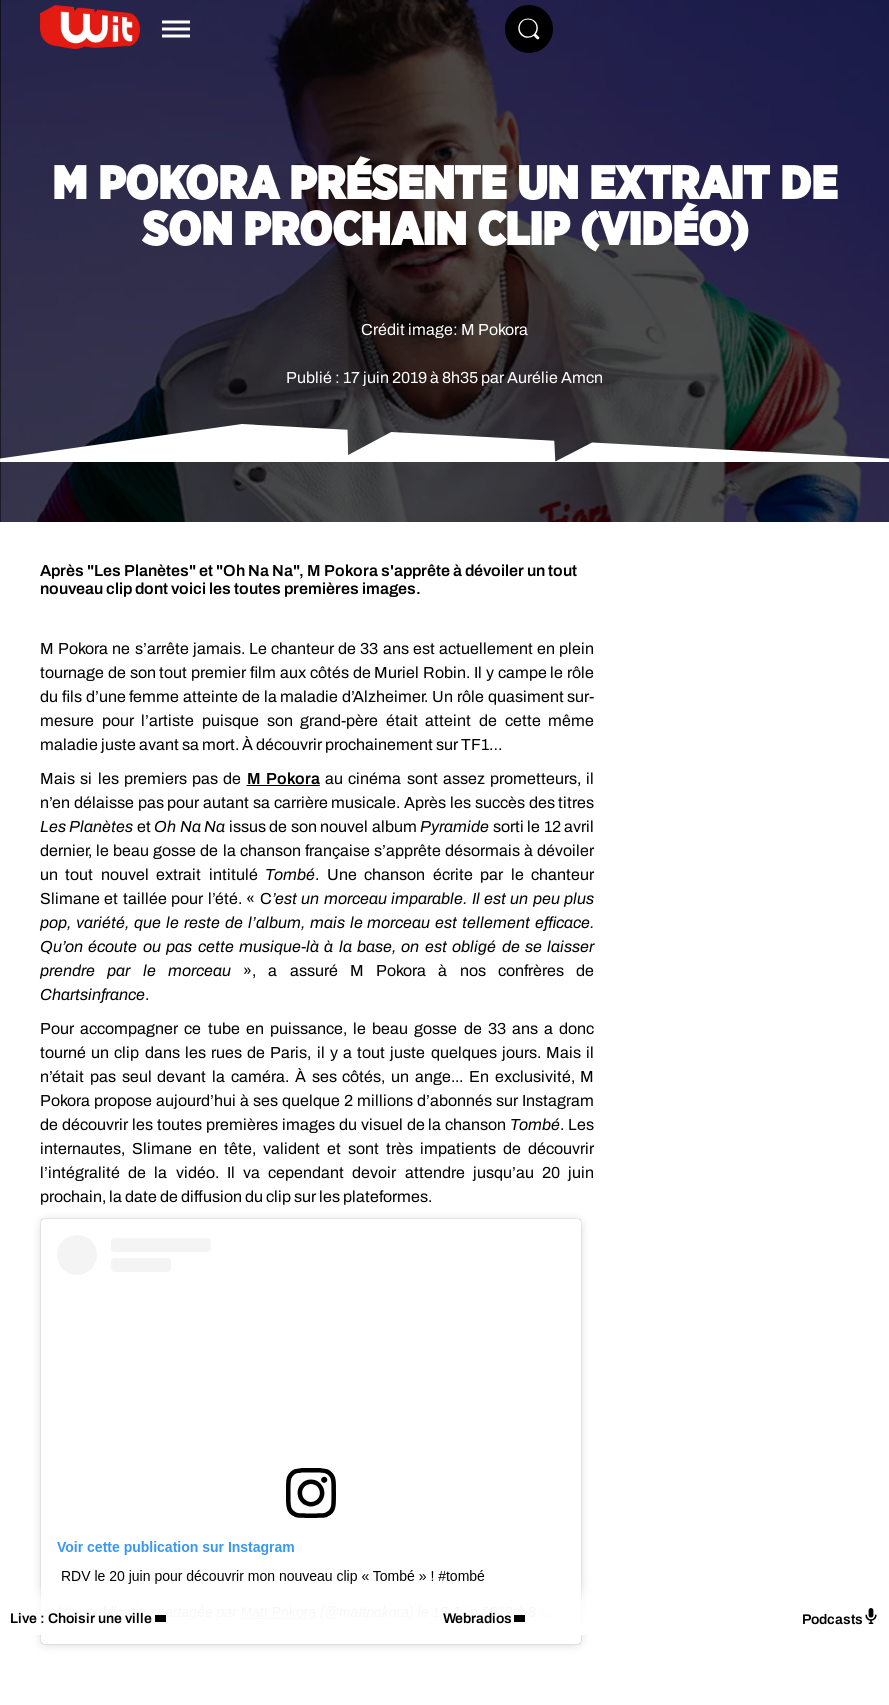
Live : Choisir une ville (81, 1618)
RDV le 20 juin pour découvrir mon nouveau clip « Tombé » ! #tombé (273, 1576)
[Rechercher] (529, 29)
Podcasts (840, 1617)
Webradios (477, 1618)
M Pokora (283, 778)
